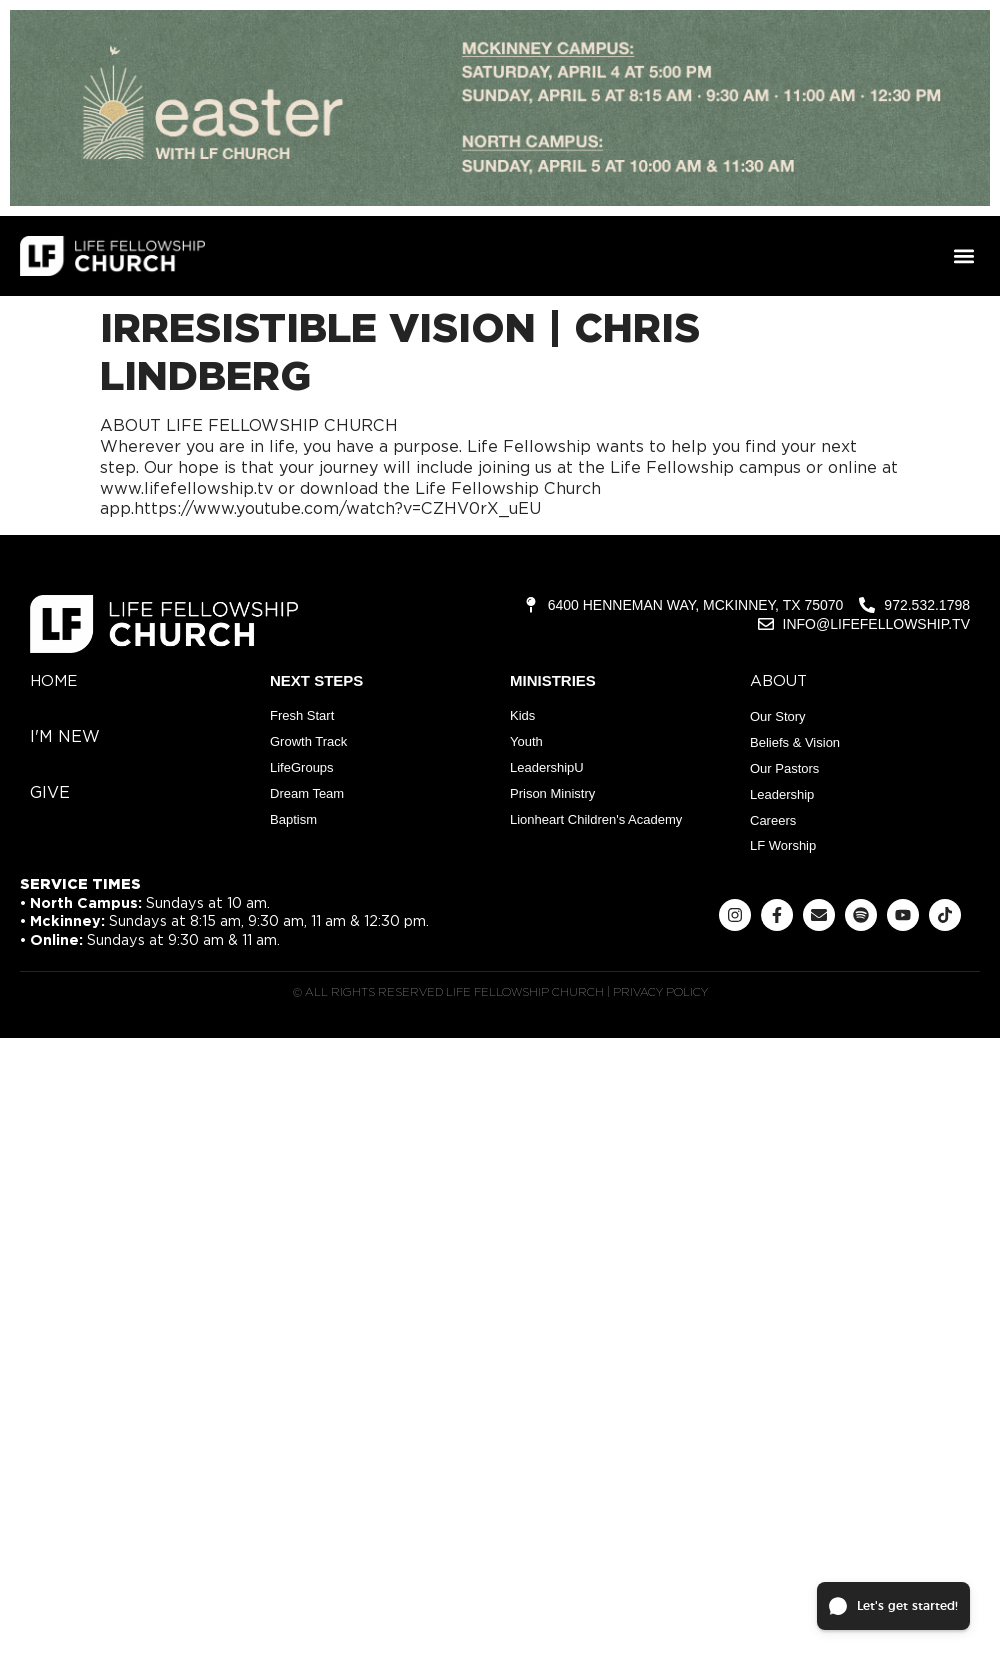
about (778, 681)
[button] (963, 256)
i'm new (65, 736)
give (50, 792)
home (53, 681)
